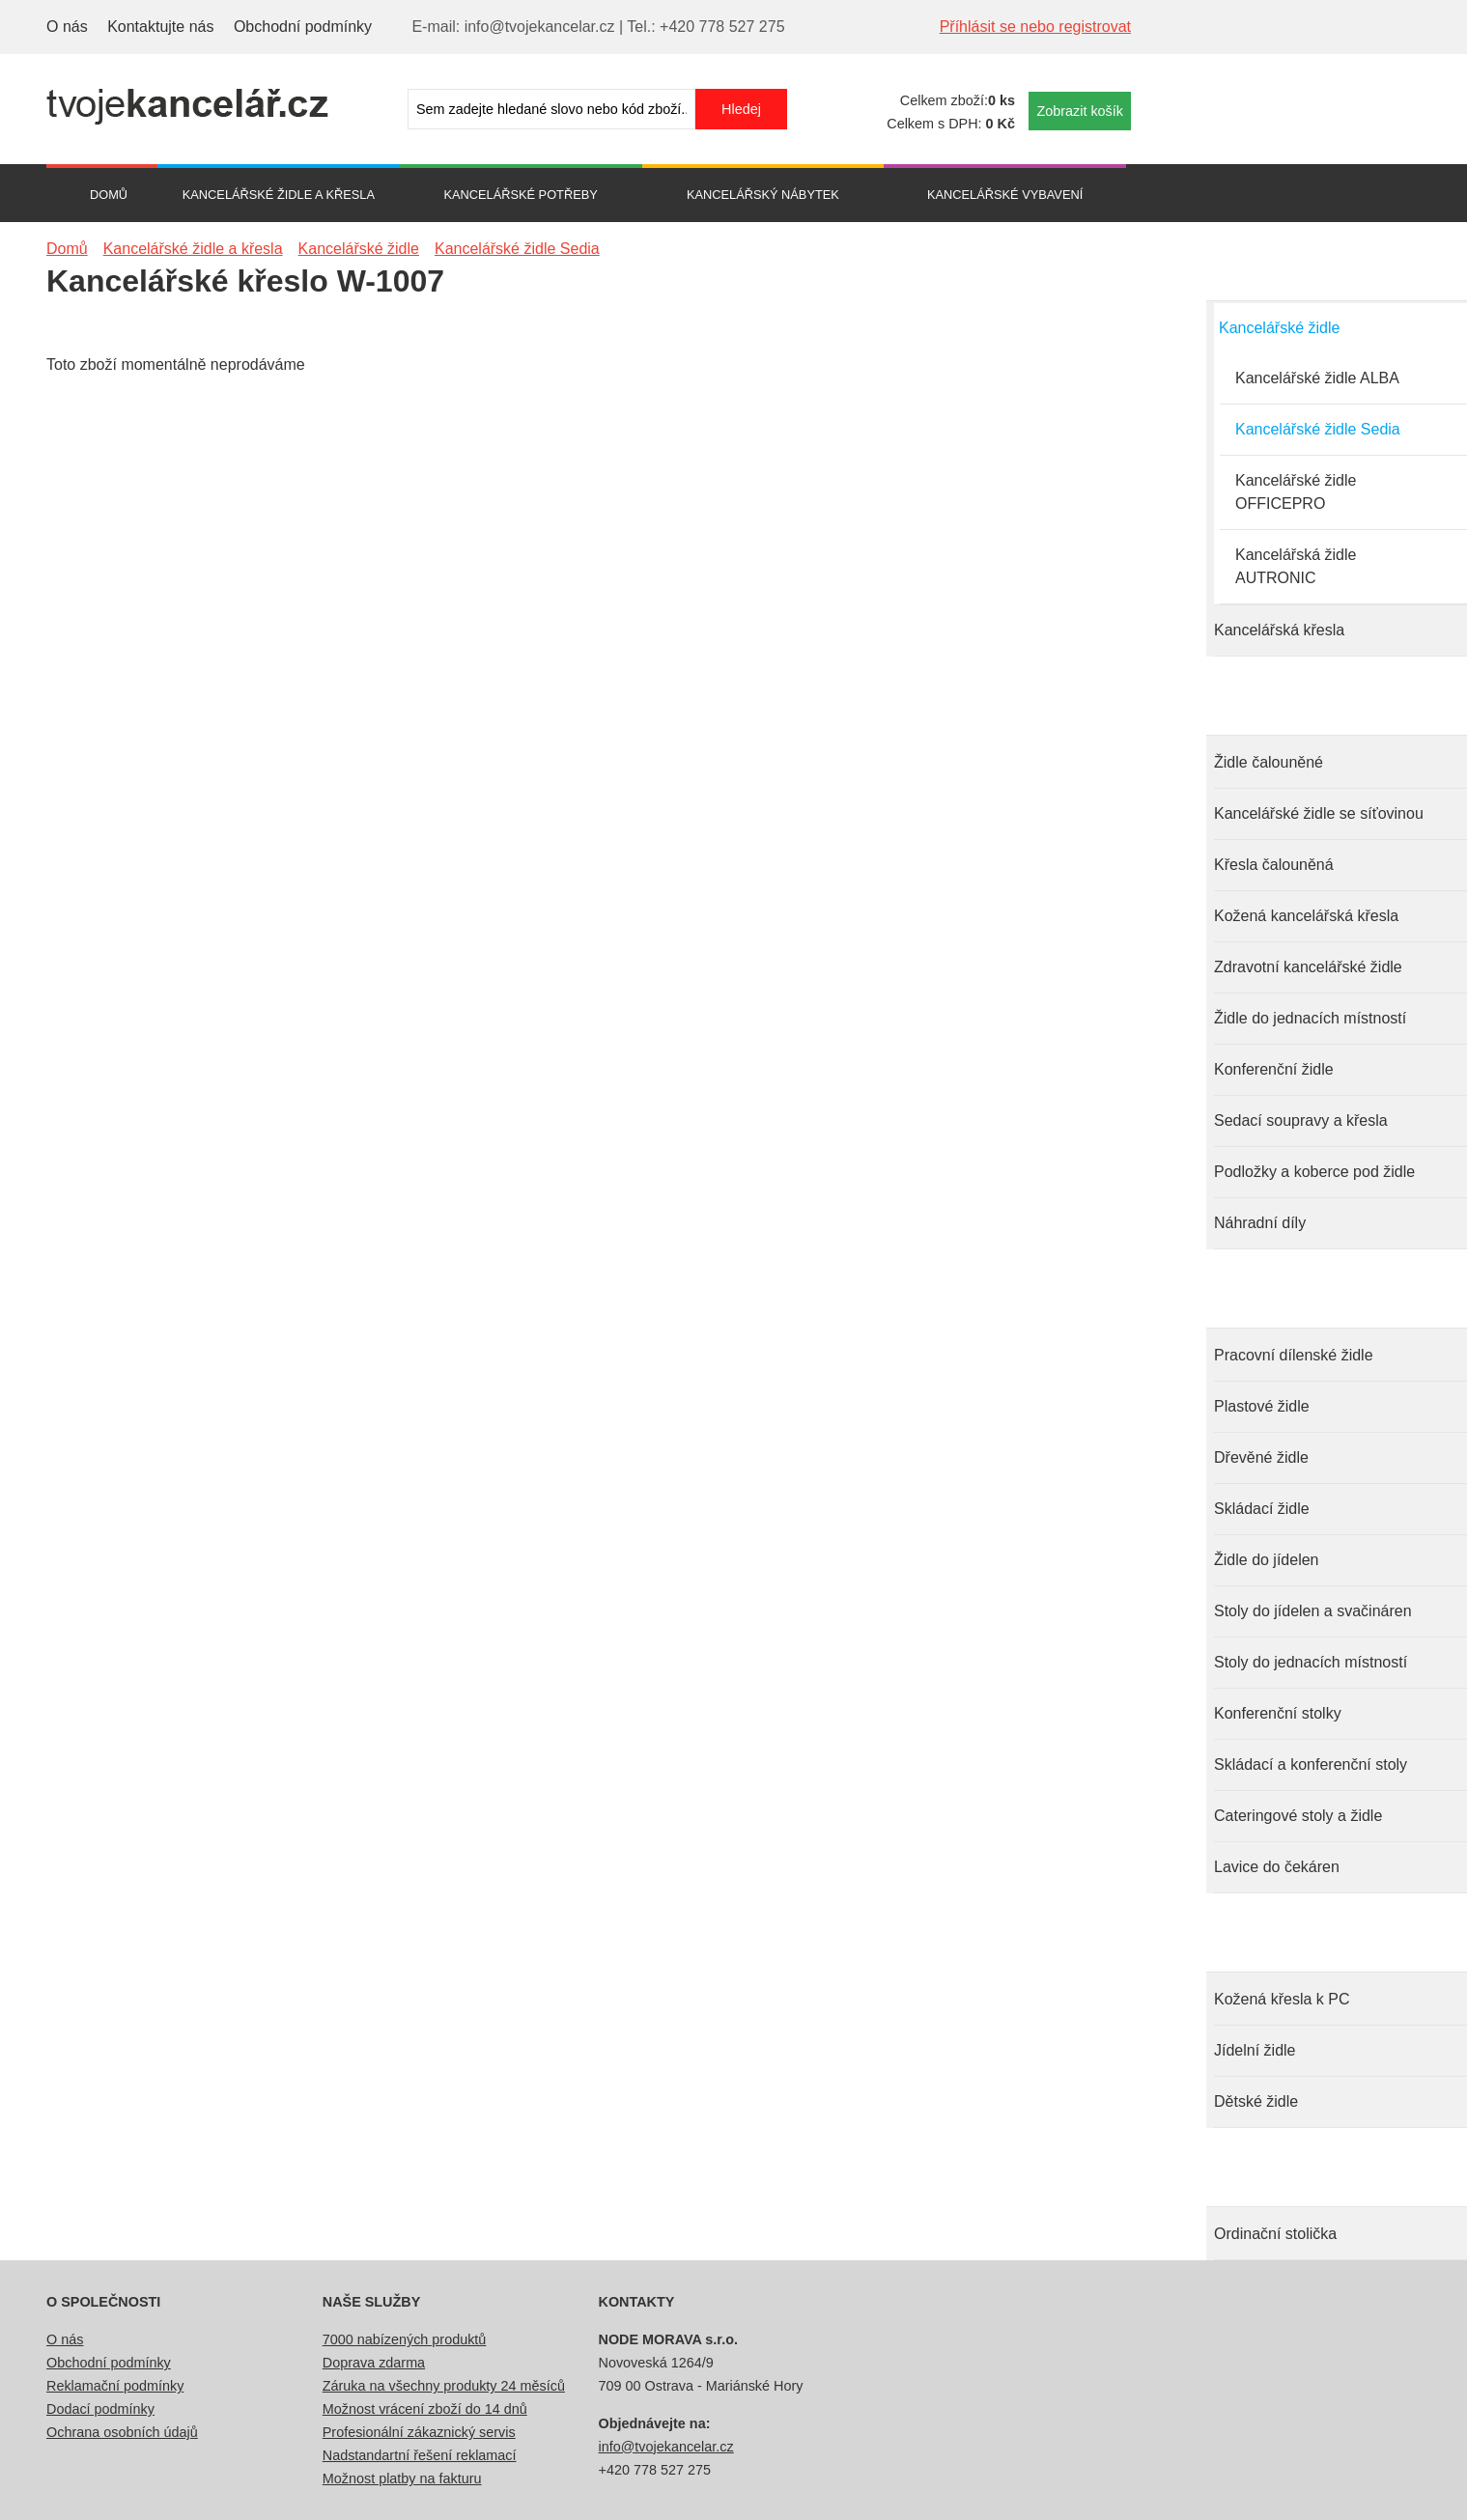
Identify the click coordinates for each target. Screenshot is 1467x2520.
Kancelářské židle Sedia (1317, 429)
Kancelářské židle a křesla (279, 194)
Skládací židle (1262, 1508)
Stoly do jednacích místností (1310, 1662)
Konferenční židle (1274, 1069)
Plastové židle (1262, 1406)
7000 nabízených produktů (405, 2339)
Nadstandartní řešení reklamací (420, 2455)
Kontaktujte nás (160, 26)
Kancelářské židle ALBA (1317, 378)
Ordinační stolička (1275, 2234)
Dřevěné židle (1261, 1457)
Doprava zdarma (374, 2362)
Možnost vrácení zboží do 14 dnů (425, 2409)
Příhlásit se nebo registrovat (1035, 26)
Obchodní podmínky (303, 26)
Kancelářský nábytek (763, 194)
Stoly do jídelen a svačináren (1313, 1611)
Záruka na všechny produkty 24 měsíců (444, 2386)
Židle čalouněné (1268, 762)
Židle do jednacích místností (1310, 1018)
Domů (108, 194)
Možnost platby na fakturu (402, 2478)
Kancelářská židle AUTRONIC (1295, 566)
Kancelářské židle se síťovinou (1319, 813)
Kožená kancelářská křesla (1306, 916)
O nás (67, 26)
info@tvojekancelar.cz (666, 2446)
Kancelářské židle (1279, 328)
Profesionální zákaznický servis (419, 2432)
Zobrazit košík (1079, 111)
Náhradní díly (1260, 1223)
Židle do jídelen (1266, 1560)
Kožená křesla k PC (1282, 1999)
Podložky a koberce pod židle (1314, 1171)
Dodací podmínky (100, 2409)
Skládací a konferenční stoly (1310, 1764)
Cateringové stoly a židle (1298, 1815)
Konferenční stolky (1277, 1713)
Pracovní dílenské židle (1293, 1355)
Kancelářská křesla (1279, 630)
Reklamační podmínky (114, 2386)
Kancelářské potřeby (520, 194)
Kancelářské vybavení (1005, 194)
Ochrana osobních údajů (122, 2432)
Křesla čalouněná (1274, 864)
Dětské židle (1256, 2101)
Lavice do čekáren (1277, 1867)
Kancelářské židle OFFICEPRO (1295, 492)
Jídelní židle (1255, 2050)
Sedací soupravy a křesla (1301, 1120)
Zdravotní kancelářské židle (1308, 967)
